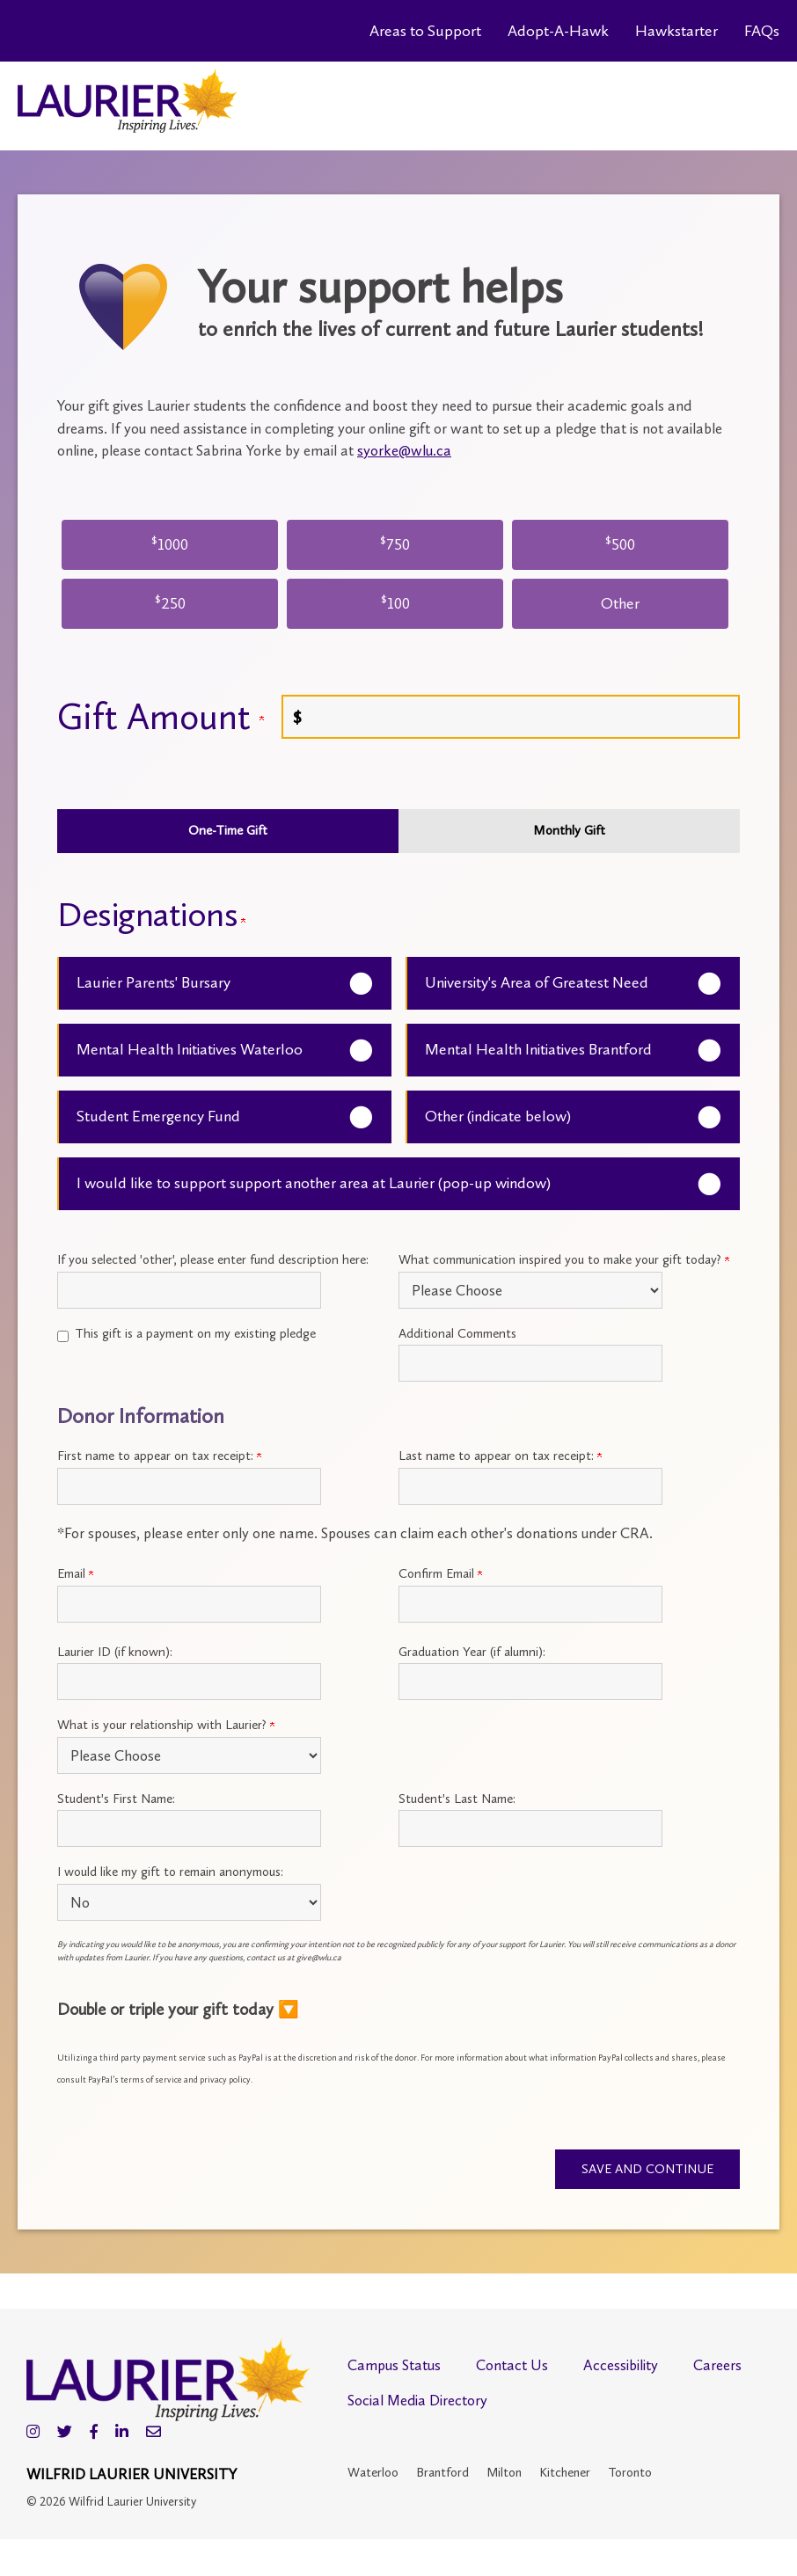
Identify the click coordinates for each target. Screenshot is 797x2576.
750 (395, 543)
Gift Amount (160, 717)
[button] (398, 2009)
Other (620, 603)
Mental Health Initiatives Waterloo (190, 1049)
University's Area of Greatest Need (536, 982)
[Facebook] (93, 2432)
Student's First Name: (116, 1798)
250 (170, 602)
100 (395, 602)
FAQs (761, 30)
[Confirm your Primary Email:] (530, 1604)
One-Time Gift (227, 830)
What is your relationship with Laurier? (165, 1725)
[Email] (153, 2432)
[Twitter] (64, 2432)
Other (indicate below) (498, 1116)
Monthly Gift (569, 830)
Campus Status (394, 2366)
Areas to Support (425, 30)
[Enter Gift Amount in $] (511, 717)
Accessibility (620, 2366)
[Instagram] (33, 2432)
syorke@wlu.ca (404, 450)
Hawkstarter (676, 30)
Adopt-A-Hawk (558, 30)
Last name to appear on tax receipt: (500, 1455)
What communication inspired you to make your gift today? (563, 1259)
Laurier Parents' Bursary (153, 982)
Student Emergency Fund (158, 1116)
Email (75, 1573)
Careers (717, 2366)
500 (620, 543)
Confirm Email (440, 1573)
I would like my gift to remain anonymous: (170, 1871)
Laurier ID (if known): (114, 1652)
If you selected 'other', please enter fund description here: (213, 1259)
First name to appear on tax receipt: (159, 1455)
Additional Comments (457, 1333)
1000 (169, 543)
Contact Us (512, 2366)
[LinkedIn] (121, 2432)
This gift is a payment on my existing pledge (195, 1333)
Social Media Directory (417, 2401)
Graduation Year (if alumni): (471, 1652)
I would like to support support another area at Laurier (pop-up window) (314, 1183)
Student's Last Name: (456, 1798)
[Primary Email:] (189, 1604)
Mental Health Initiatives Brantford (538, 1049)
